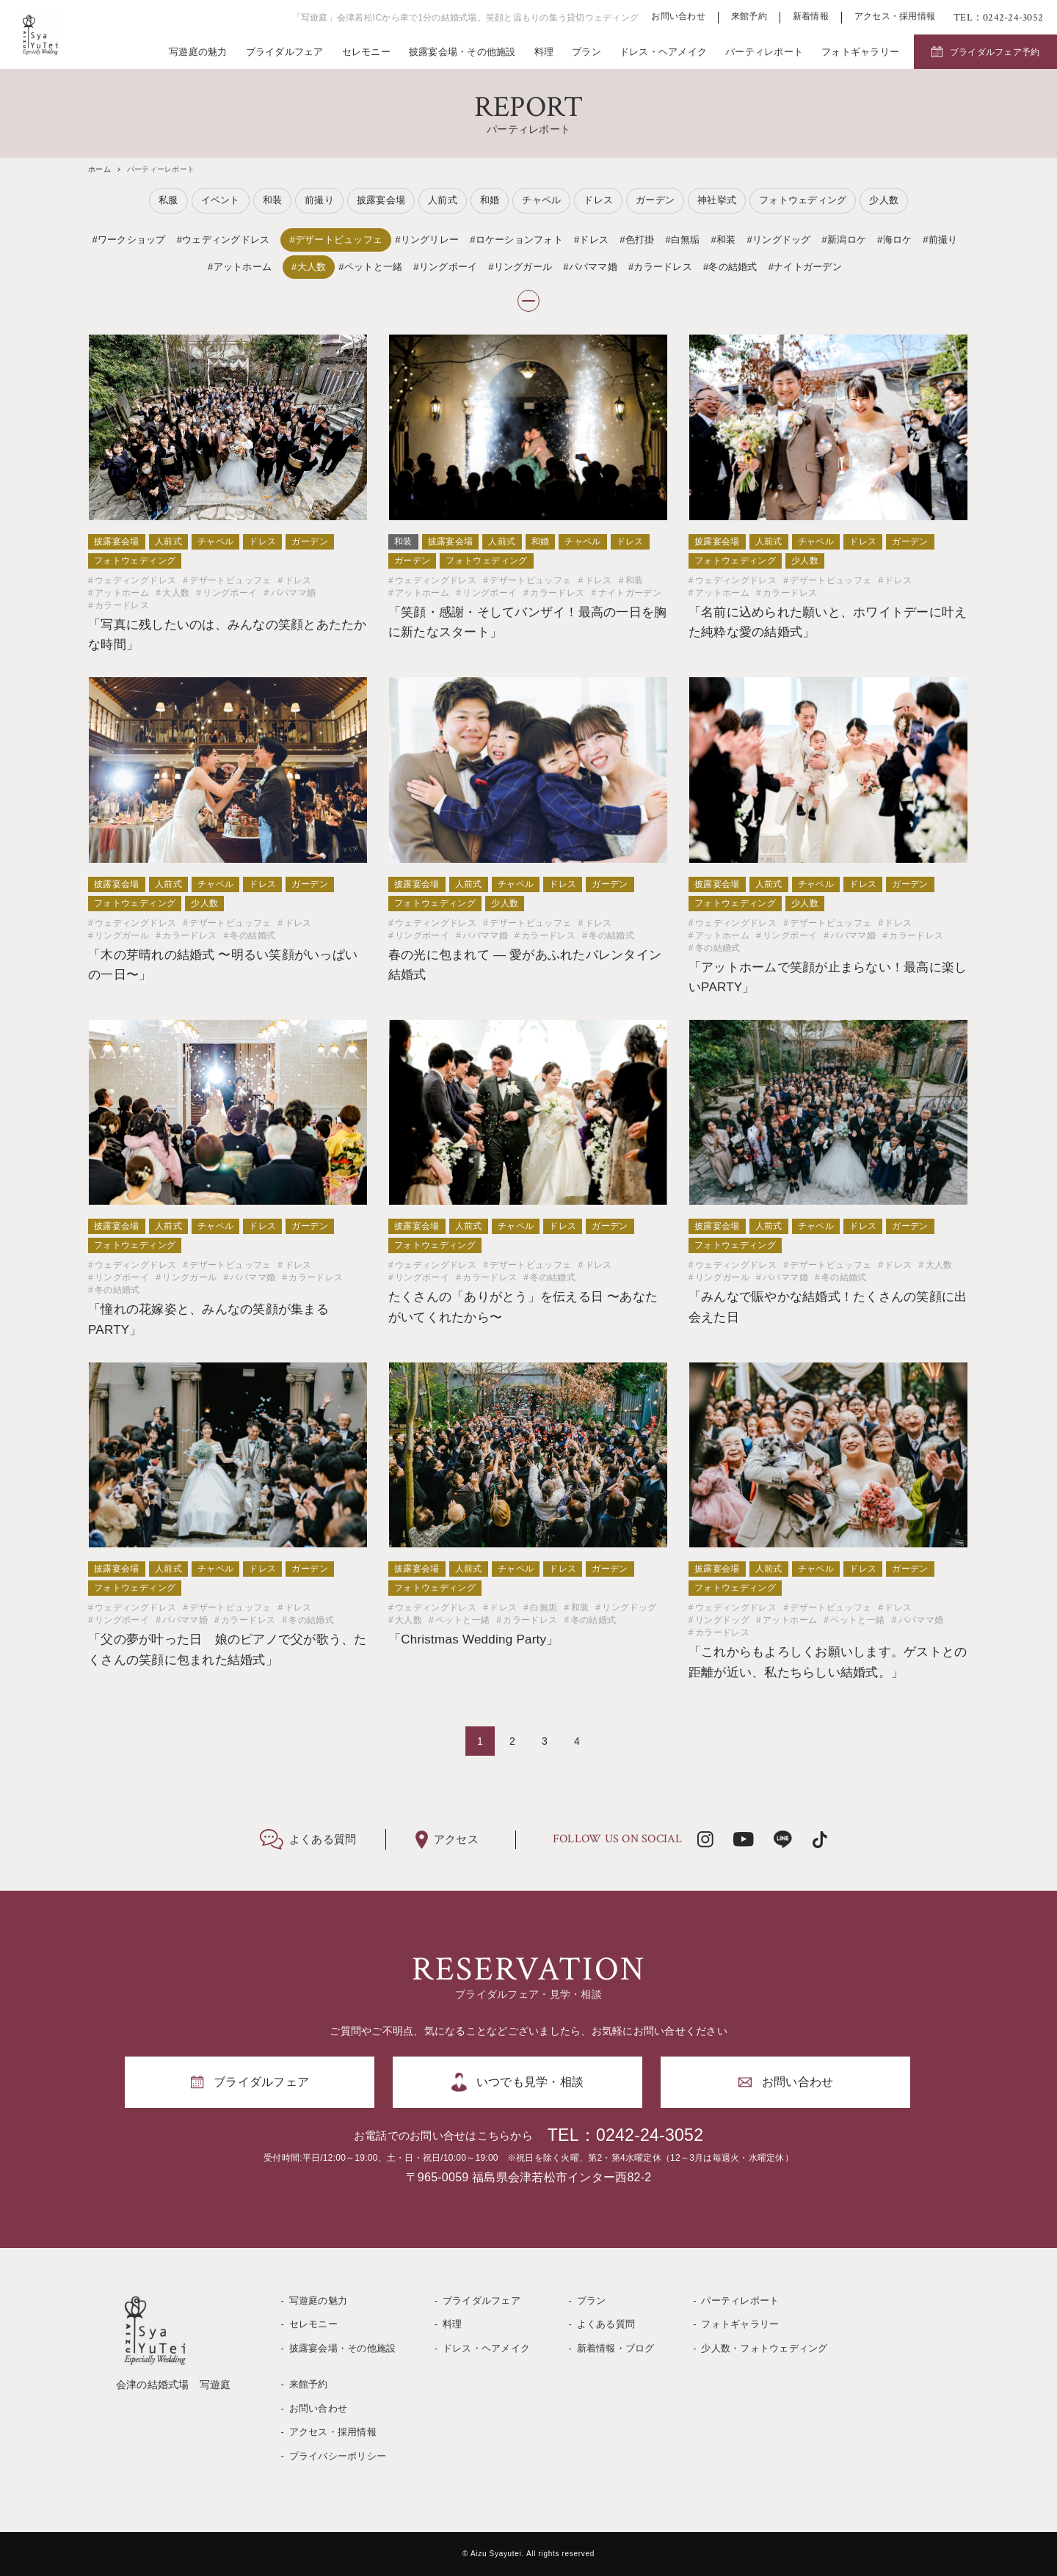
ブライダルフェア (285, 51)
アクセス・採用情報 (894, 16)
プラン (586, 51)
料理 (544, 51)
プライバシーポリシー (338, 2456)
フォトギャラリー (860, 51)
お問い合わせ (678, 16)
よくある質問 (606, 2323)
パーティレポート (764, 51)
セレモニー (366, 51)
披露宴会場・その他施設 (462, 51)
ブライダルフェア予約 (995, 52)
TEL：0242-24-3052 (625, 2135)
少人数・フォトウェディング (764, 2348)
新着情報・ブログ (616, 2348)
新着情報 (811, 16)
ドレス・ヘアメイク (663, 51)
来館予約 (749, 16)
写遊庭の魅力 (198, 51)
